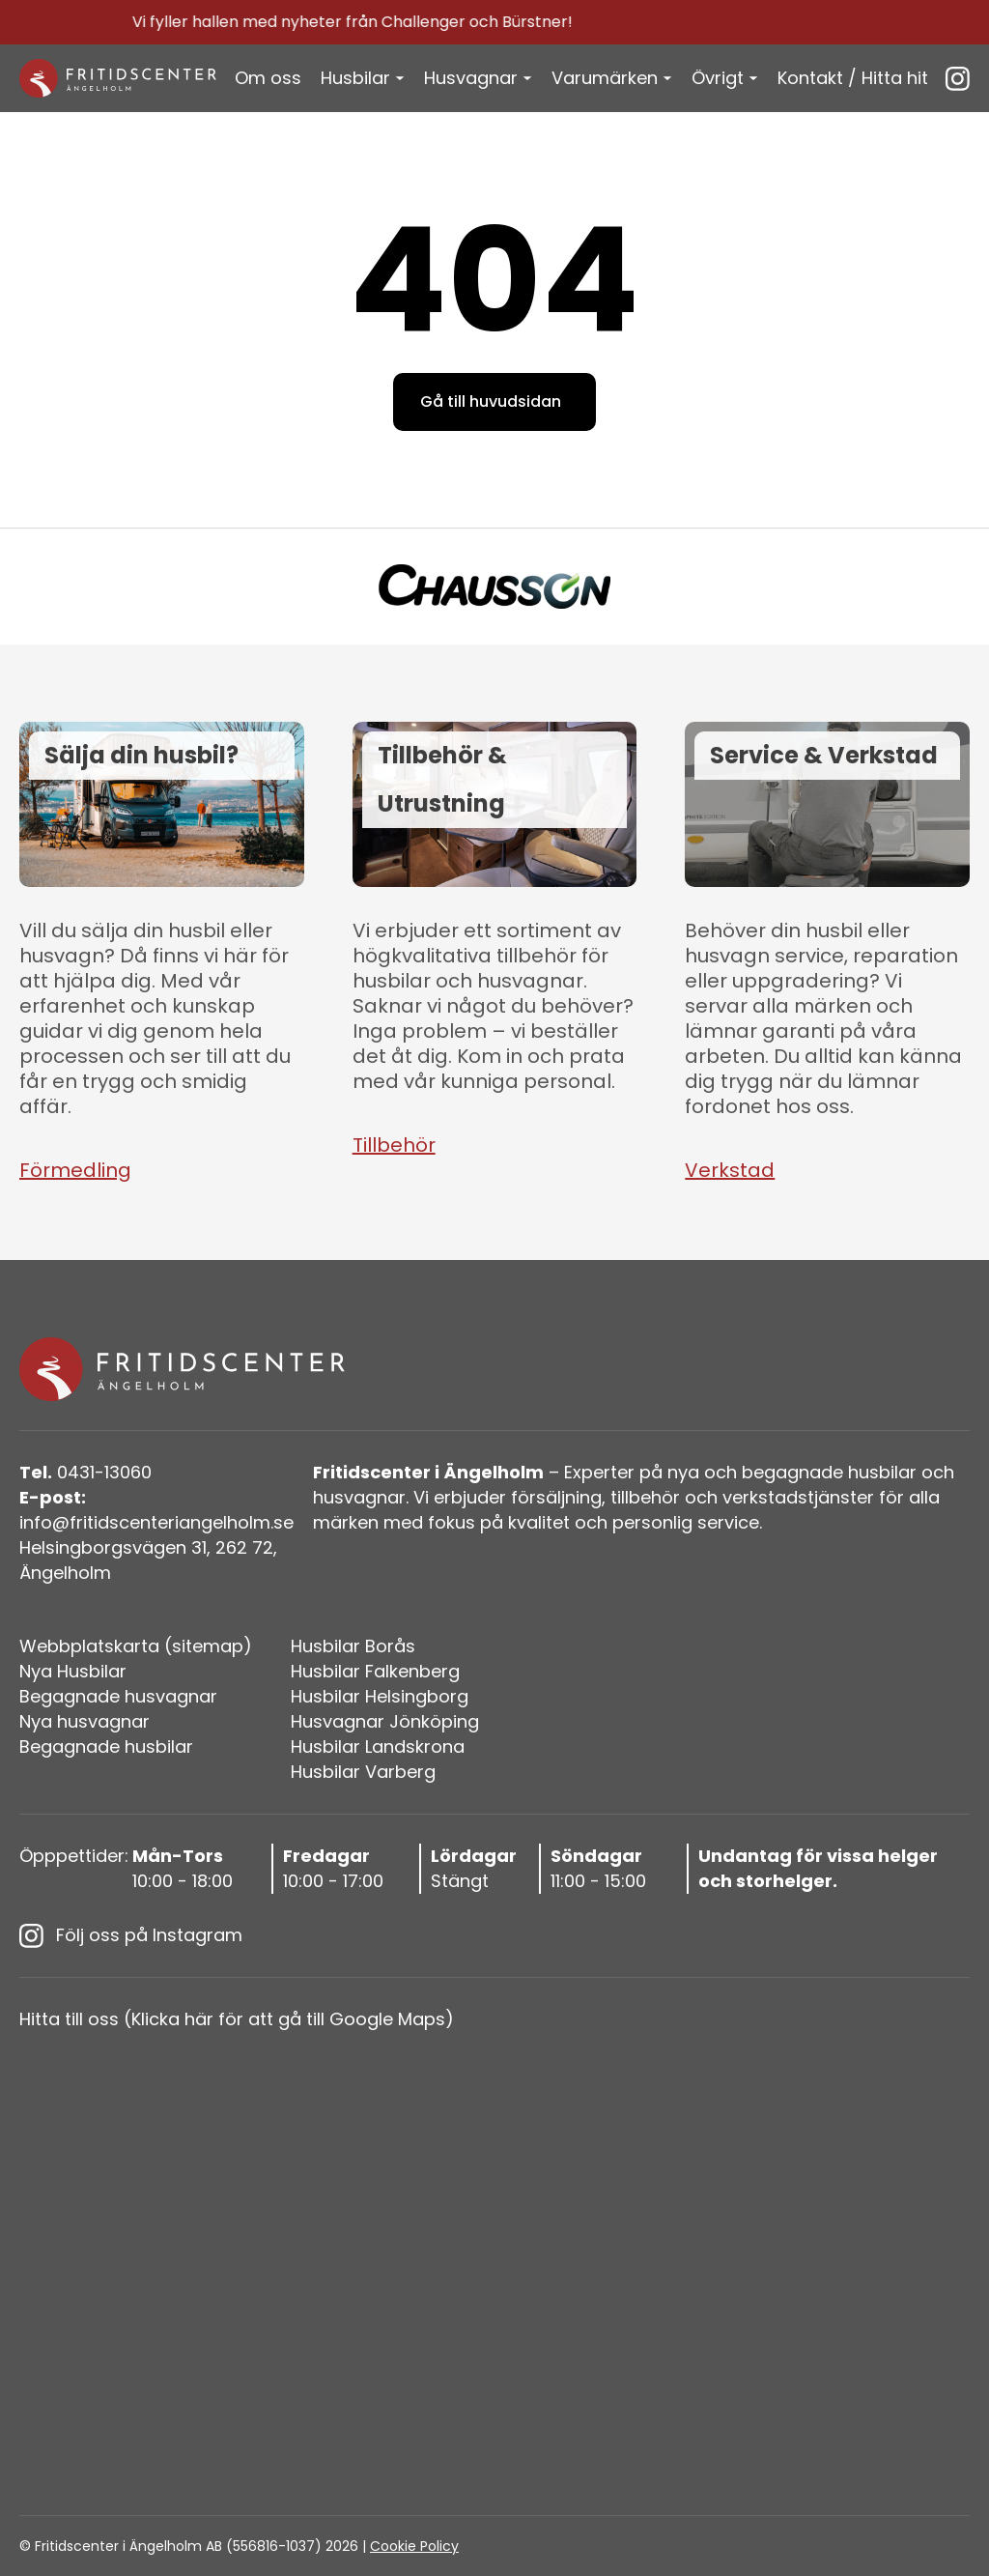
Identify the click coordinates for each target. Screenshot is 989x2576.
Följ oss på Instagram (130, 1935)
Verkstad (730, 1170)
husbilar (882, 1472)
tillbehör (645, 1497)
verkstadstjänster (798, 1497)
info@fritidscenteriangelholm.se (156, 1509)
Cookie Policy (414, 2546)
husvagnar (359, 1497)
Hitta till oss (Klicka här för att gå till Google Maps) (236, 2019)
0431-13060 (85, 1472)
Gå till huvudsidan (490, 401)
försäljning (556, 1497)
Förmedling (75, 1170)
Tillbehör (394, 1145)
